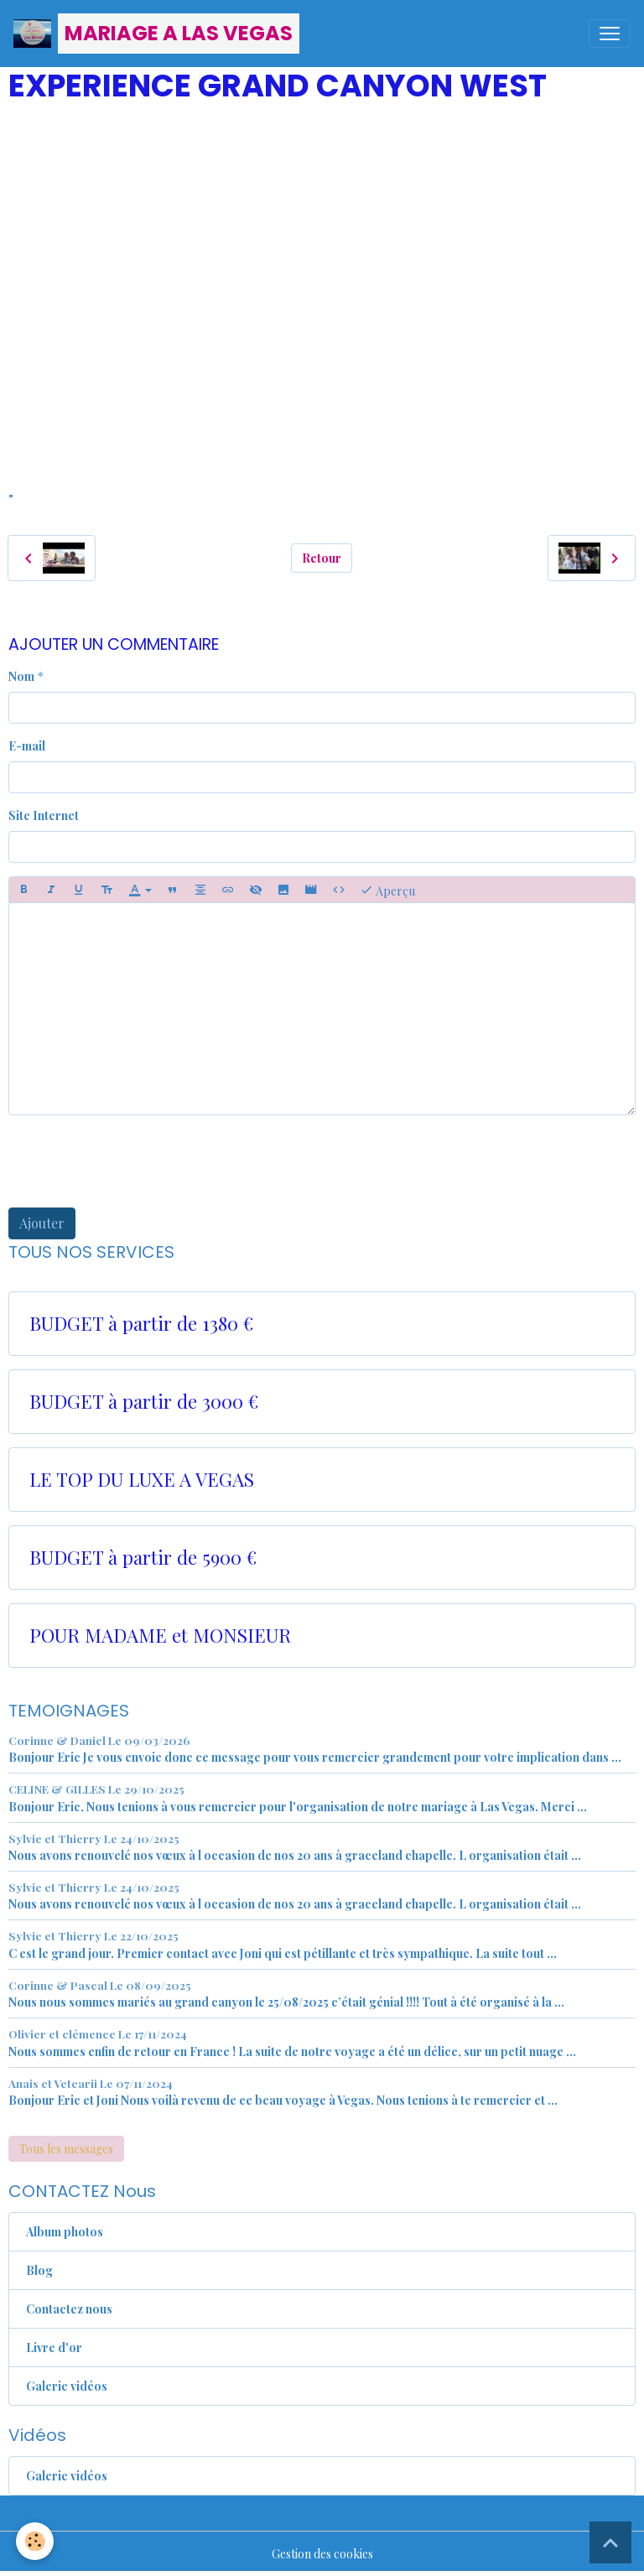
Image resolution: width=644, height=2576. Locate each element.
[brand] (156, 33)
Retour (321, 558)
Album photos (64, 2232)
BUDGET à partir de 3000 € (143, 1401)
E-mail (26, 746)
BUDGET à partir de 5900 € (143, 1557)
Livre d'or (54, 2347)
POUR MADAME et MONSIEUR (160, 1635)
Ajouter (42, 1223)
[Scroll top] (610, 2542)
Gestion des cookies (322, 2554)
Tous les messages (66, 2149)
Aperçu (387, 890)
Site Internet (43, 815)
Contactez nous (69, 2309)
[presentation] (135, 1161)
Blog (39, 2270)
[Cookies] (36, 2541)
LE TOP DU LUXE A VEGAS (141, 1479)
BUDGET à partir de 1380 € (141, 1323)
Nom (21, 676)
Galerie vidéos (66, 2386)
